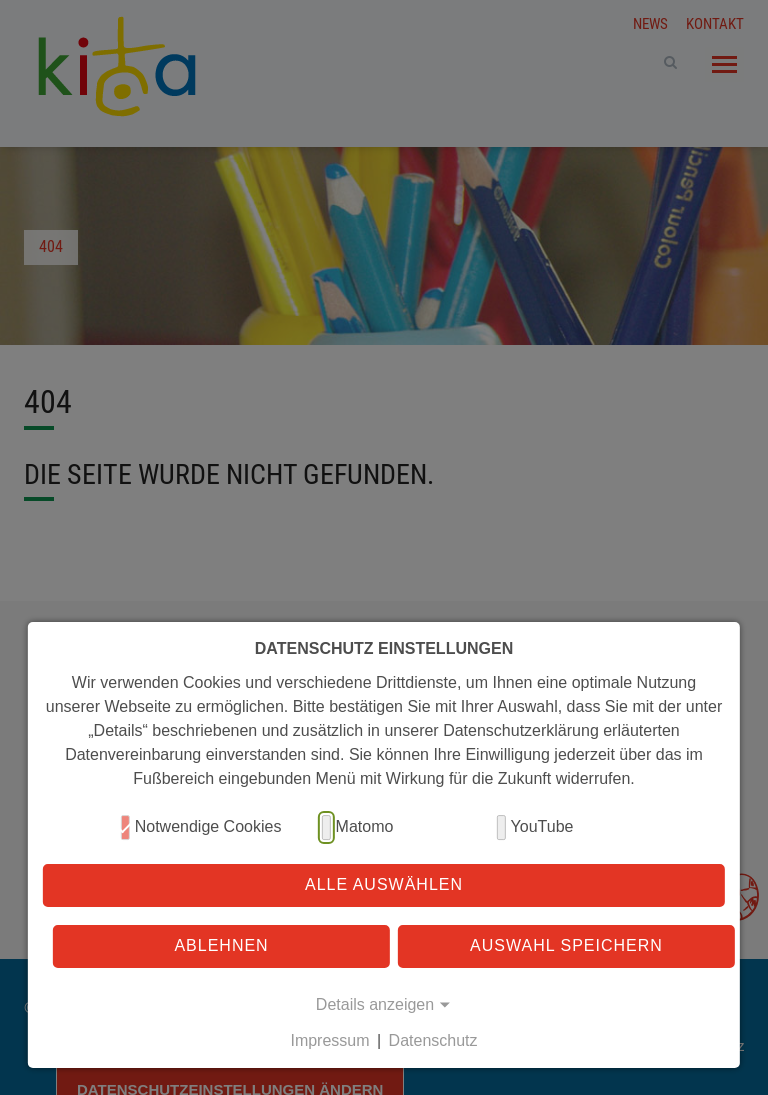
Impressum (329, 1040)
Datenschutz (433, 1040)
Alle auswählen (384, 884)
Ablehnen (221, 945)
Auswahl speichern (566, 945)
